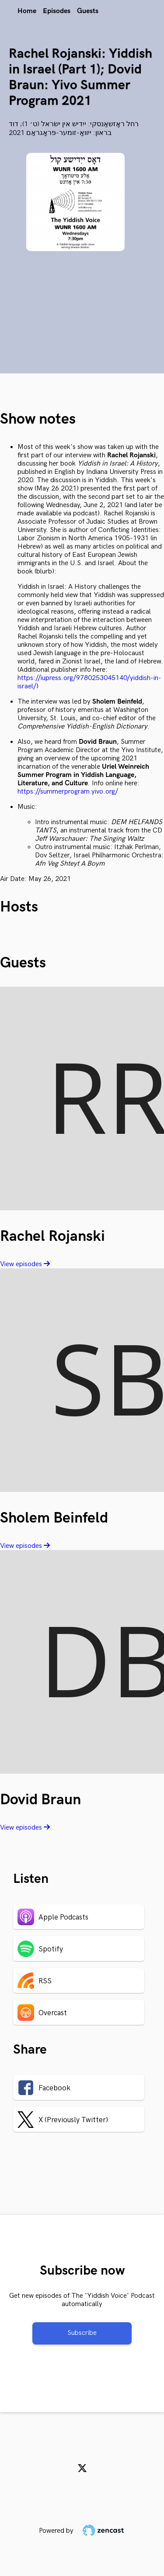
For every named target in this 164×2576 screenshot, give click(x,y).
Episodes (56, 11)
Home (26, 11)
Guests (87, 11)
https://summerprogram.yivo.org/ (67, 791)
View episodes (25, 1264)
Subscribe (82, 2333)
